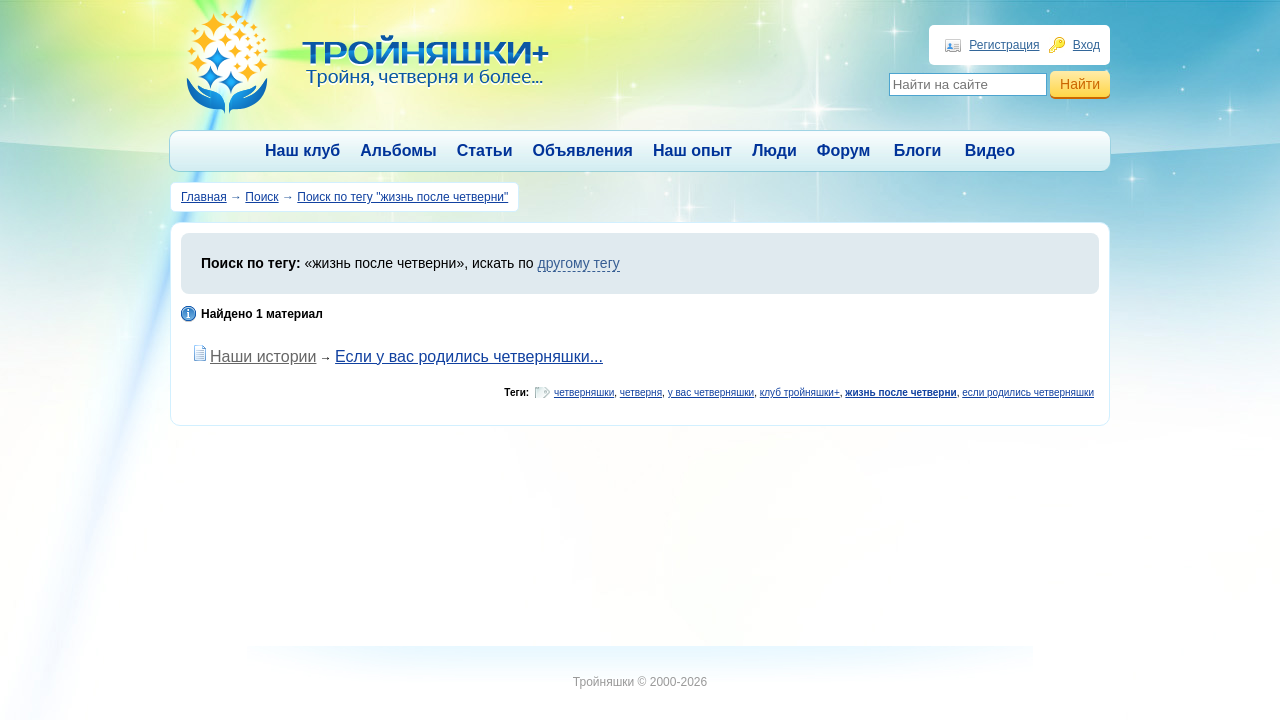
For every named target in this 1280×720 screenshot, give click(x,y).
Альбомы (398, 150)
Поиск (261, 197)
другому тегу (579, 263)
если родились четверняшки (1028, 392)
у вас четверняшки (711, 392)
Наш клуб (302, 150)
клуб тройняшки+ (800, 392)
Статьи (485, 150)
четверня (641, 392)
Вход (1086, 45)
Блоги (918, 150)
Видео (990, 150)
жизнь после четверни (900, 392)
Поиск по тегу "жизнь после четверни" (402, 197)
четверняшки (584, 392)
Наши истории (263, 356)
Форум (844, 150)
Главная (204, 197)
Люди (774, 150)
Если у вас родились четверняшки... (469, 356)
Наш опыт (692, 150)
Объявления (583, 150)
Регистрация (1004, 45)
